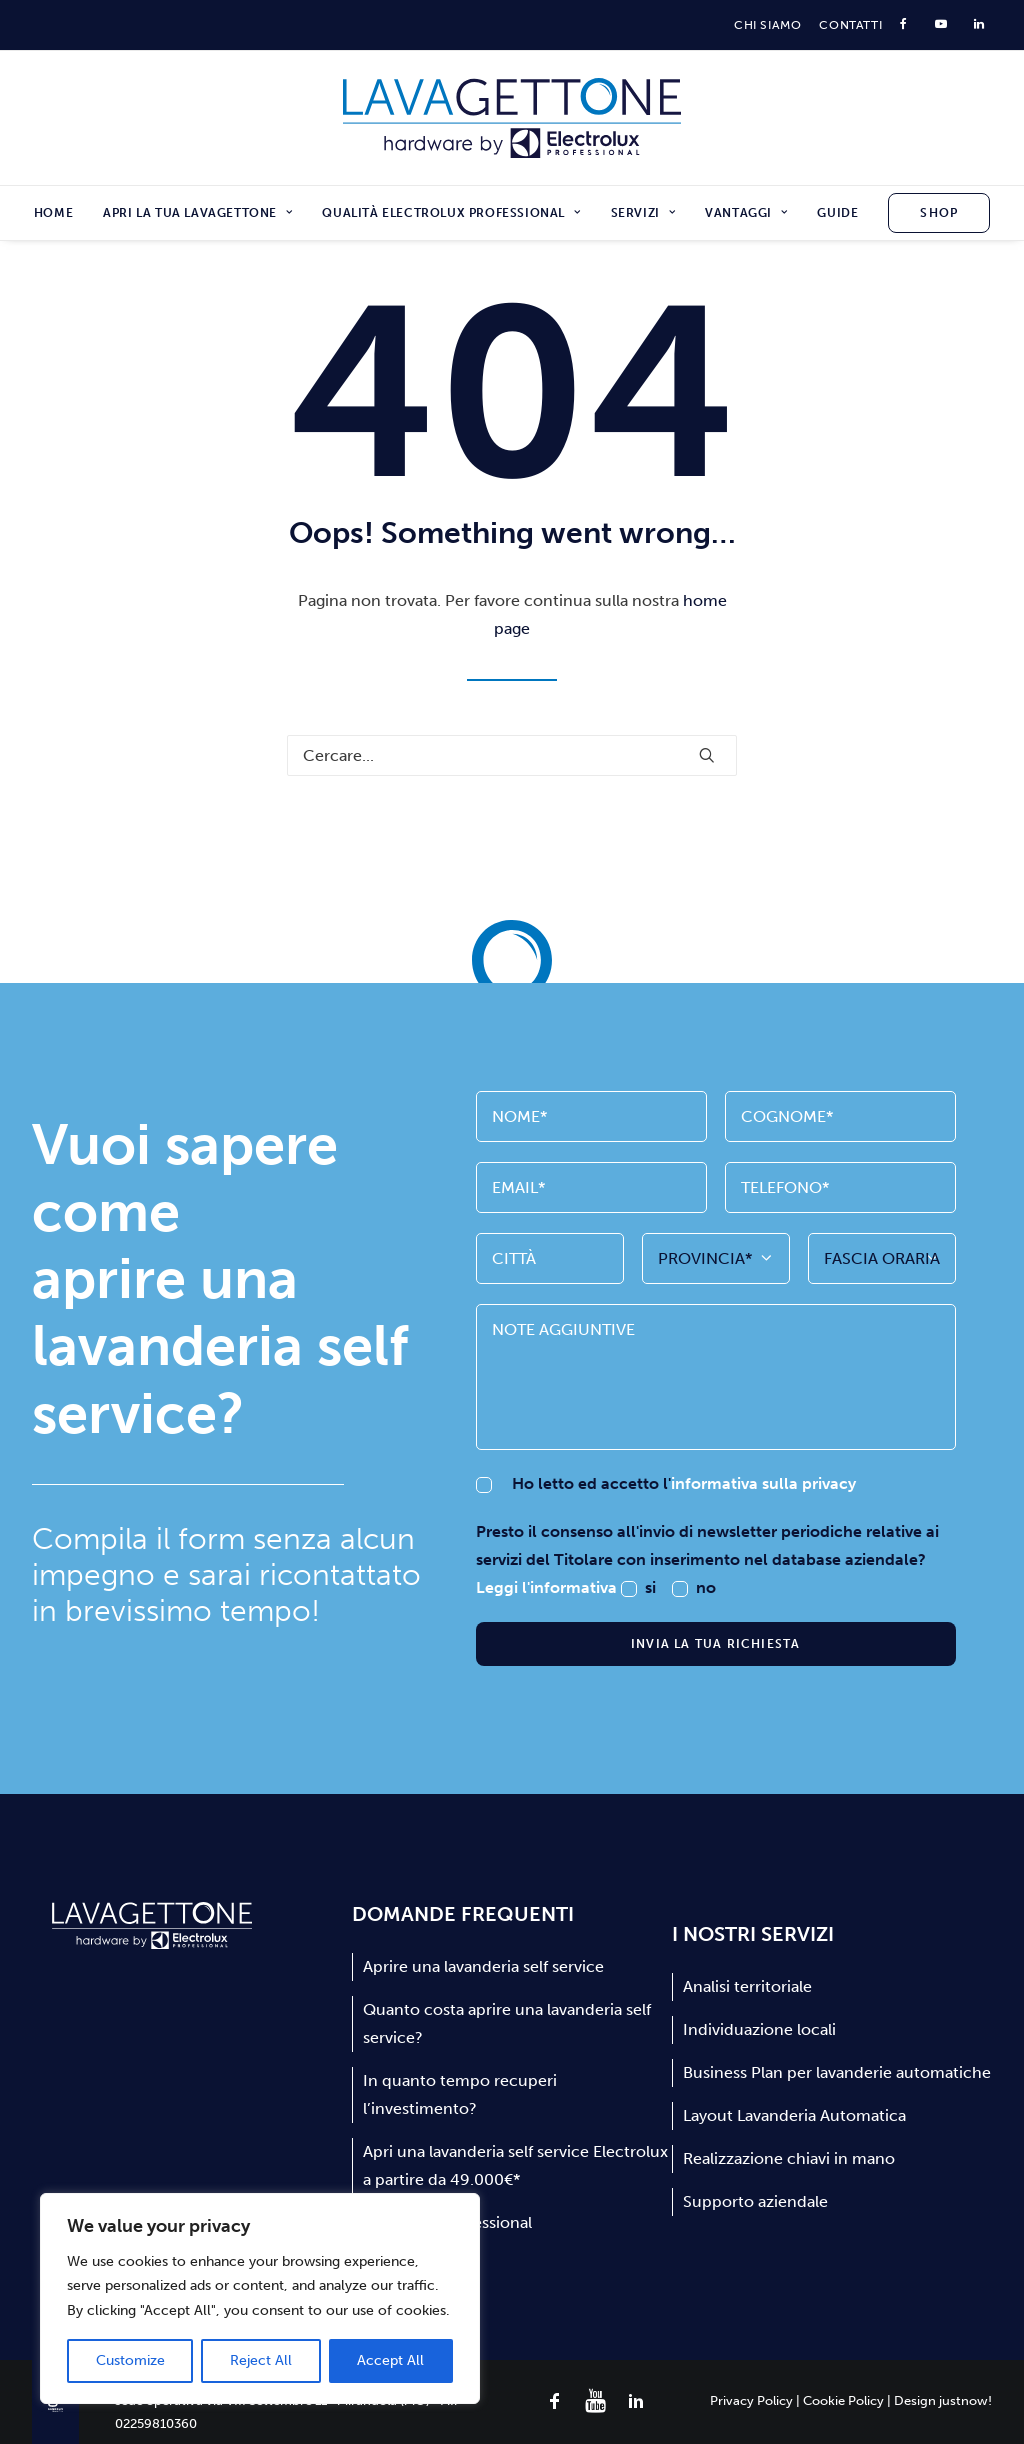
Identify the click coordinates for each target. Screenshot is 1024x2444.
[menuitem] (767, 25)
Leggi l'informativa (548, 1587)
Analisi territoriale (747, 1986)
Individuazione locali (759, 2029)
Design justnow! (943, 2400)
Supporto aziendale (755, 2201)
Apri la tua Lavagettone (197, 213)
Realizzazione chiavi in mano (789, 2158)
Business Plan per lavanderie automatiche (837, 2072)
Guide (837, 213)
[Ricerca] (512, 755)
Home (53, 213)
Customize (130, 2360)
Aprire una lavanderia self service (483, 1966)
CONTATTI (850, 25)
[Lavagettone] (512, 118)
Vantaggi (746, 213)
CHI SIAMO (767, 25)
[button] (707, 755)
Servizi (643, 213)
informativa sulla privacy (763, 1483)
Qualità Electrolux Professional (451, 213)
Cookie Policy (843, 2400)
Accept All (390, 2360)
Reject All (261, 2360)
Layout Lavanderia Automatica (794, 2115)
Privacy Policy (751, 2400)
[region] (260, 2299)
